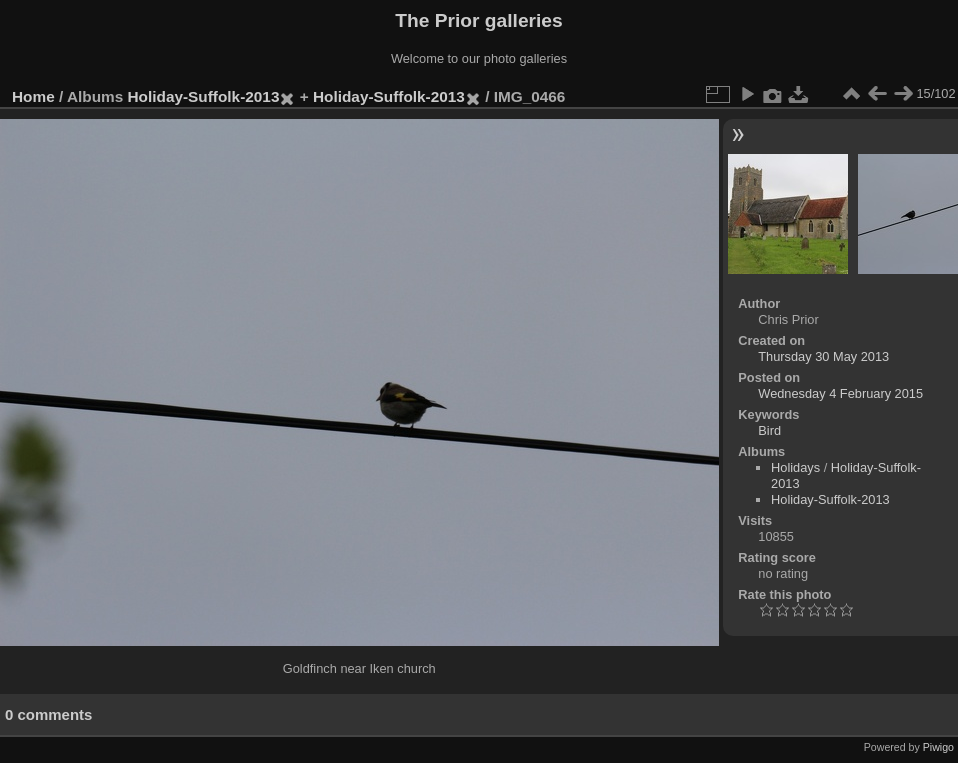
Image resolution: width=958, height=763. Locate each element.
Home (33, 96)
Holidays (795, 467)
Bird (769, 430)
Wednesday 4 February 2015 (840, 393)
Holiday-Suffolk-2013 (204, 96)
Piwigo (938, 747)
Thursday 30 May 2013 (823, 356)
